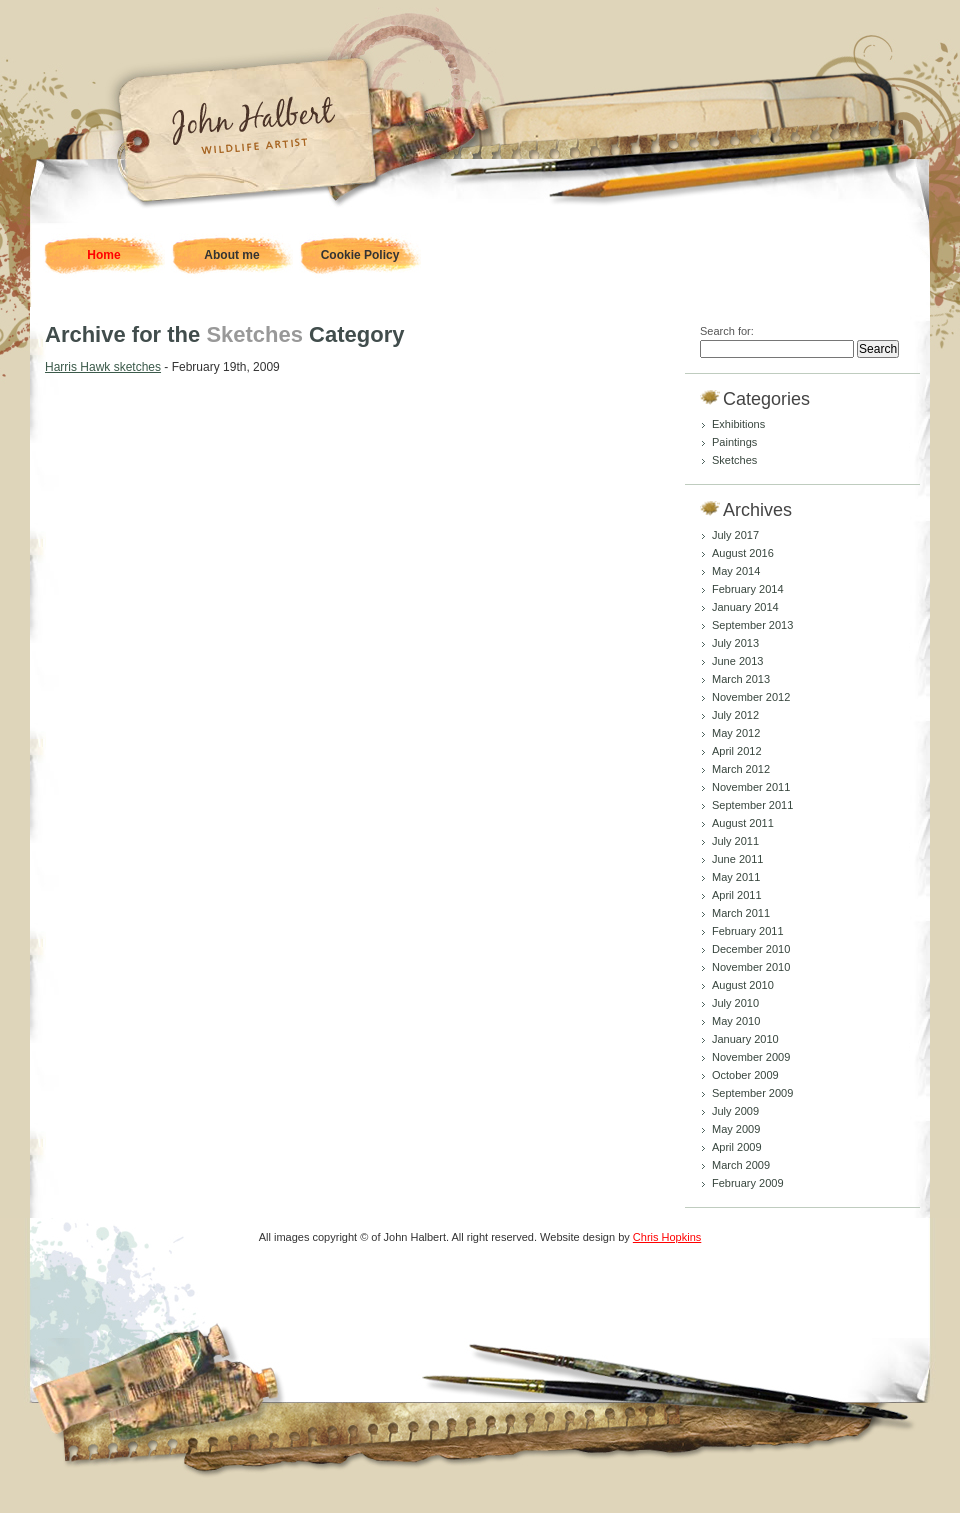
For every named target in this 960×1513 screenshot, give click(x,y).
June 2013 (737, 661)
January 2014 (745, 607)
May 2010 (736, 1021)
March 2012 (741, 769)
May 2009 (736, 1129)
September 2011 (752, 805)
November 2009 (751, 1057)
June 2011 (737, 859)
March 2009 (741, 1165)
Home (103, 255)
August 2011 (743, 823)
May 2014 (736, 571)
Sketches (734, 460)
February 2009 (748, 1183)
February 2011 (748, 931)
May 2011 (736, 877)
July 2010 (735, 1003)
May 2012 (736, 733)
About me (231, 255)
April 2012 (737, 751)
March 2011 (741, 913)
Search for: (727, 331)
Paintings (734, 442)
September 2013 (752, 625)
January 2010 (745, 1039)
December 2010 (751, 949)
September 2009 (752, 1093)
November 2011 (751, 787)
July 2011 (735, 841)
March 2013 (741, 679)
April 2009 (737, 1147)
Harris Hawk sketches (103, 367)
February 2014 (748, 589)
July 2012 (735, 715)
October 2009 (745, 1075)
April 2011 (737, 895)
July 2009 (735, 1111)
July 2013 (735, 643)
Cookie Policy (360, 255)
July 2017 (735, 535)
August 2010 (743, 985)
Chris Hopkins (667, 1237)
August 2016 (743, 553)
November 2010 (751, 967)
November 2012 (751, 697)
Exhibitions (738, 424)
